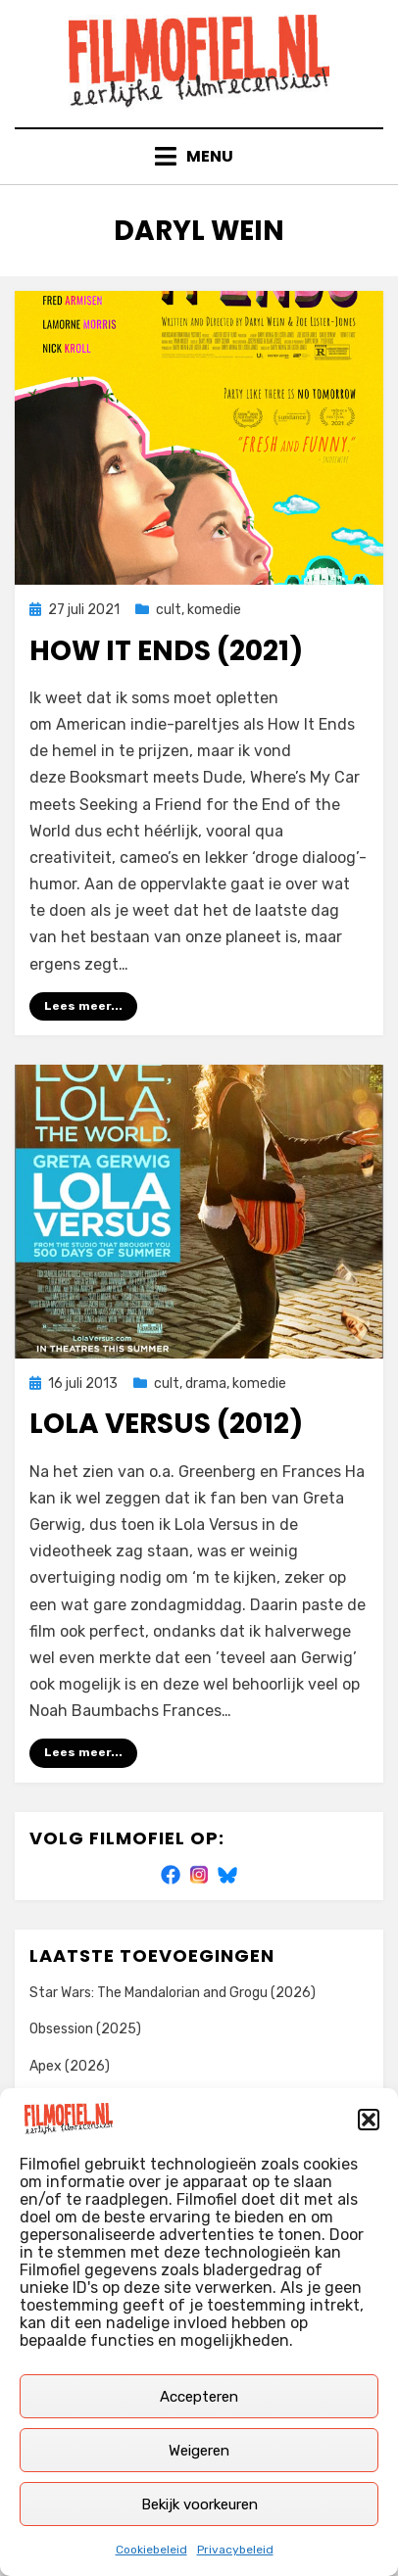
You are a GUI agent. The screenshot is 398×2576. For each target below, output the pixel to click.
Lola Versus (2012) (166, 1424)
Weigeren (199, 2450)
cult (168, 609)
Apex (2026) (69, 2066)
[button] (368, 2119)
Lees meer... (83, 1006)
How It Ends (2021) (166, 651)
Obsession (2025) (85, 2029)
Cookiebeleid (151, 2549)
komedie (214, 609)
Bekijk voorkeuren (199, 2504)
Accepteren (199, 2397)
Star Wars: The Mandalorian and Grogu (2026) (172, 1992)
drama (205, 1383)
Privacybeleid (235, 2549)
